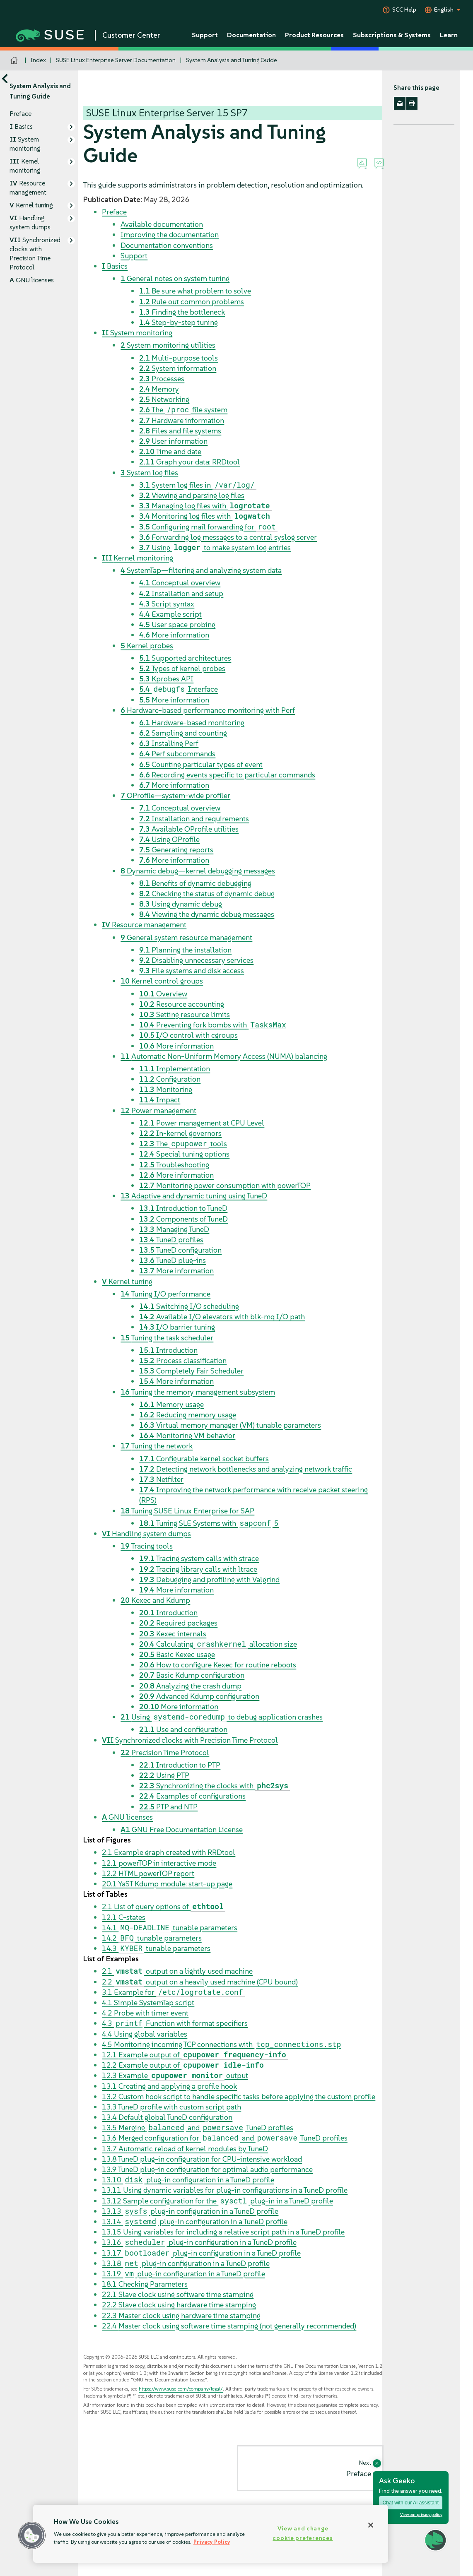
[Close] (371, 2525)
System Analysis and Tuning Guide (231, 60)
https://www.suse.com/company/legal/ (181, 2389)
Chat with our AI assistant (411, 2503)
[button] (32, 2535)
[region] (210, 2534)
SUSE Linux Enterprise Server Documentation (116, 60)
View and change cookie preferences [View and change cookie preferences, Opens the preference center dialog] (303, 2533)
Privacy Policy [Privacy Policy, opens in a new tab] (211, 2541)
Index (38, 60)
